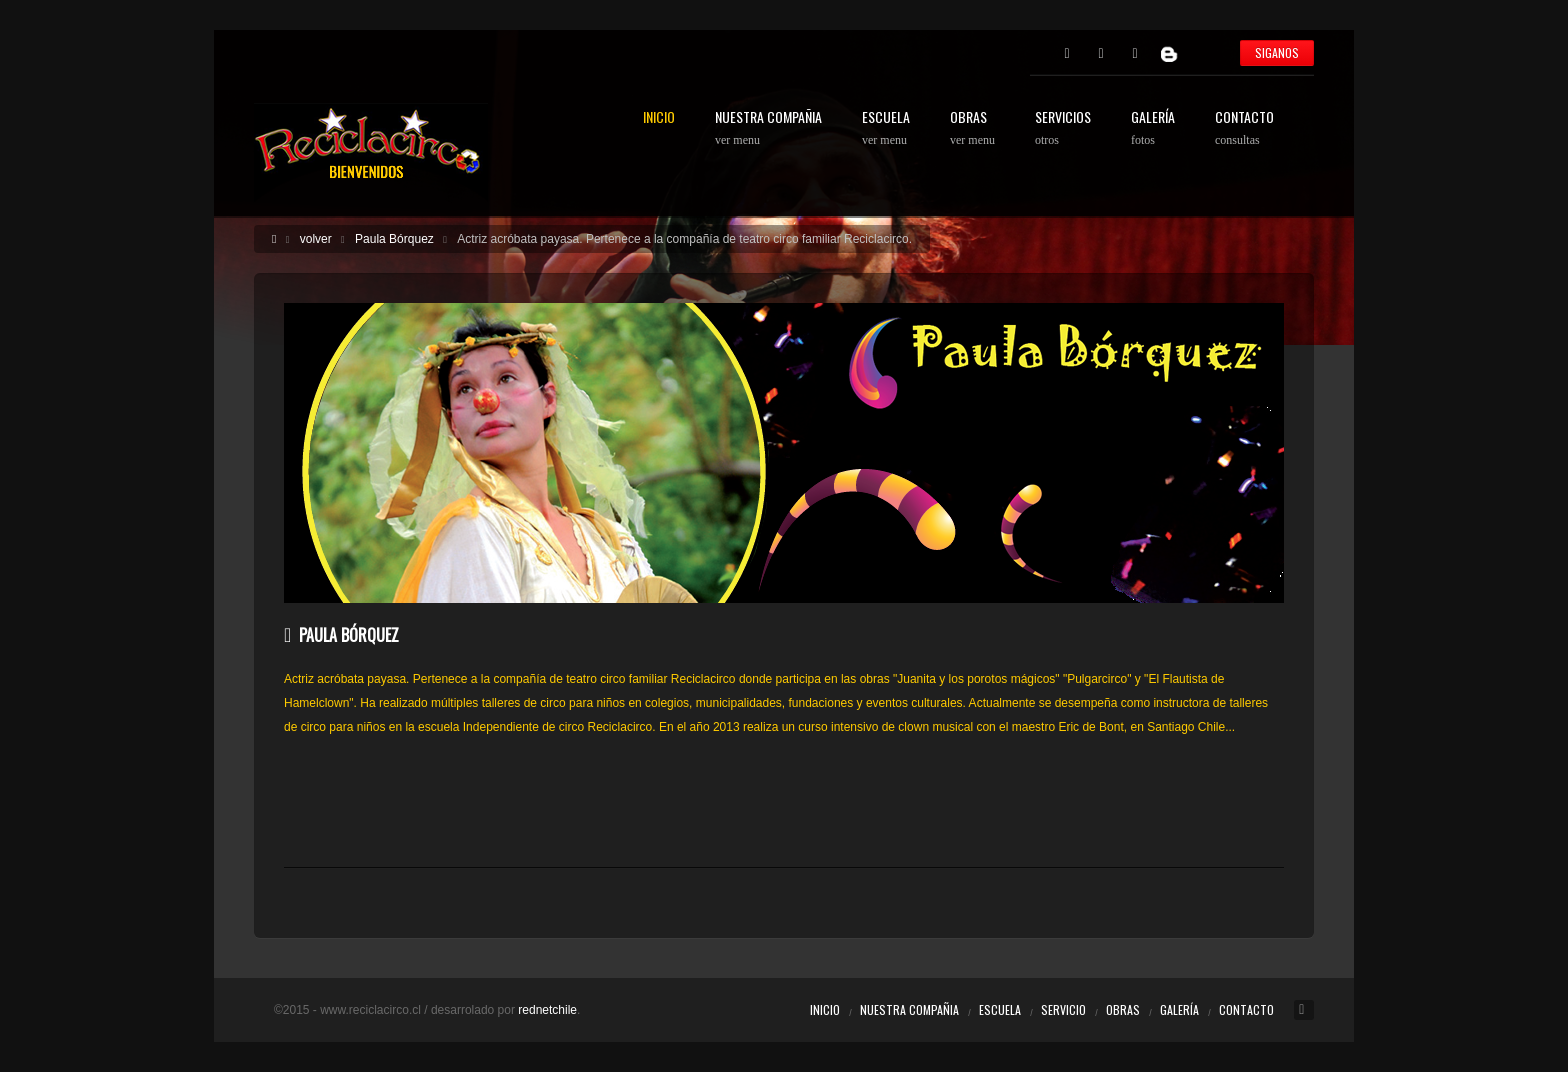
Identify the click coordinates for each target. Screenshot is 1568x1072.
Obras (1123, 1009)
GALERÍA (1153, 128)
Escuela (1000, 1009)
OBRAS (972, 128)
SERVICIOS (1063, 128)
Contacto (1246, 1009)
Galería (1179, 1009)
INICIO (659, 118)
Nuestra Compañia (909, 1009)
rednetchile (547, 1010)
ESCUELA (886, 128)
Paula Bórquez (394, 239)
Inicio (825, 1009)
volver (316, 239)
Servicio (1063, 1009)
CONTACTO (1244, 128)
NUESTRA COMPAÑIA (768, 128)
